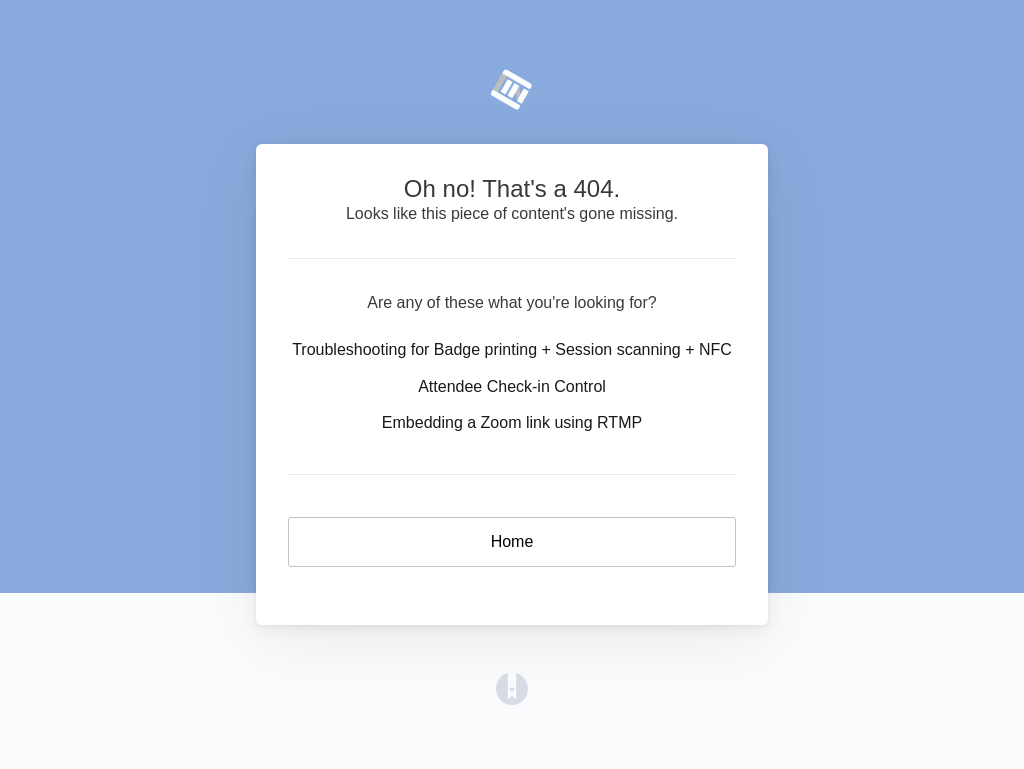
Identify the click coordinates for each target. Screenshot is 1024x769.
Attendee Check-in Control (512, 386)
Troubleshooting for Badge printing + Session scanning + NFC (512, 349)
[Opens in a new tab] (512, 687)
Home (512, 541)
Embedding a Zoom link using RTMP (512, 422)
